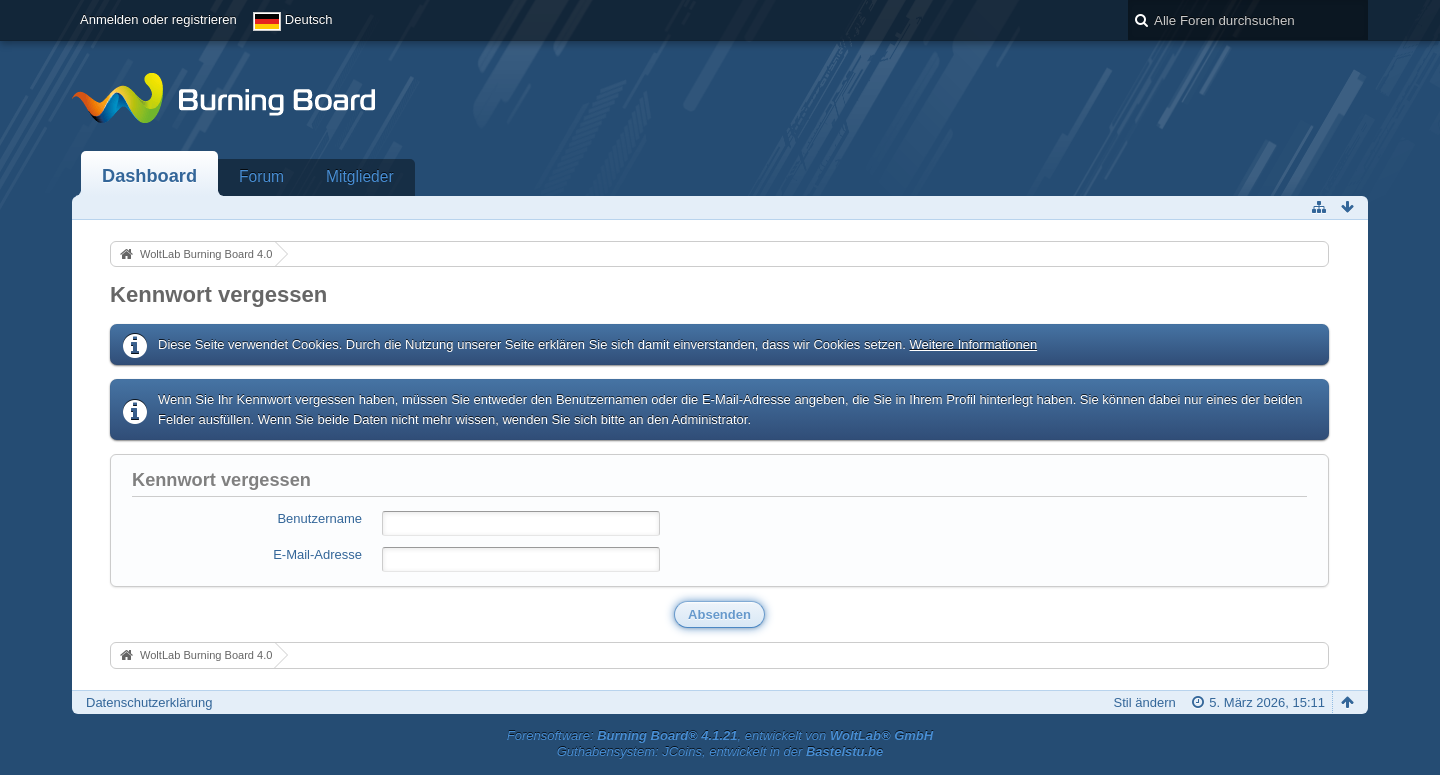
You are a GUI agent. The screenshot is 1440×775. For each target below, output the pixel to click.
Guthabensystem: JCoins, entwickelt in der (720, 751)
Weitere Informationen (973, 344)
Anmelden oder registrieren (158, 19)
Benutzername (319, 518)
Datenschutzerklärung (149, 702)
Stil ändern (1145, 702)
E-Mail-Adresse (317, 554)
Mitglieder (360, 176)
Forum (261, 176)
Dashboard (149, 176)
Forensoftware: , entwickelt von (720, 735)
